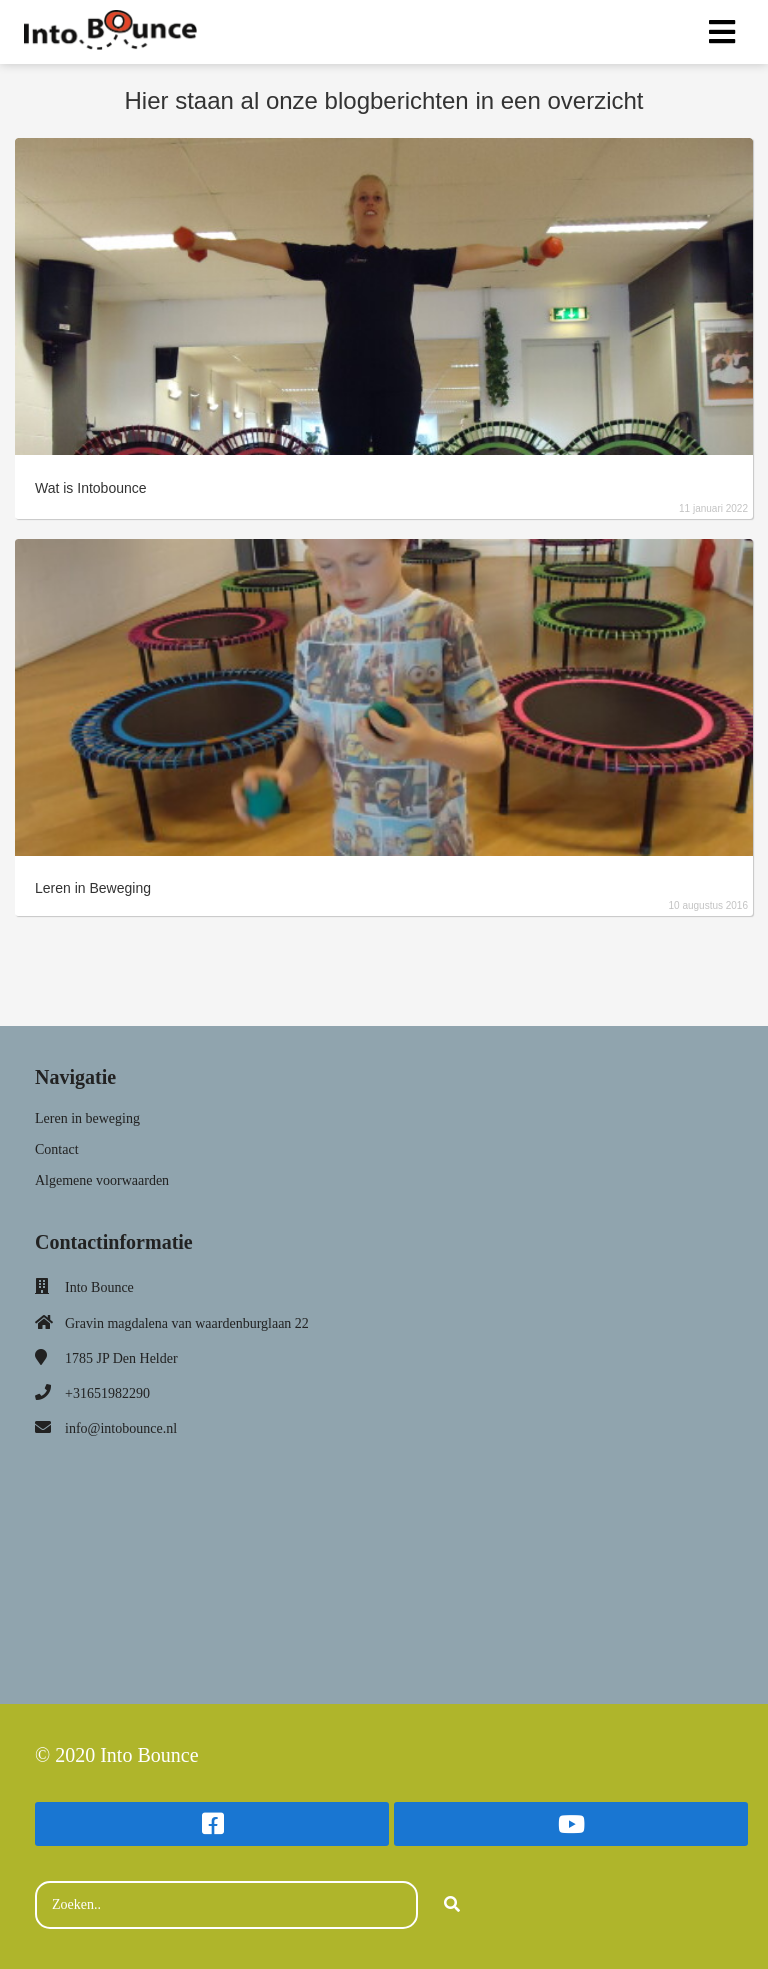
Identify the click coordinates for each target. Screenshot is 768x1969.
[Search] (452, 1905)
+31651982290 (107, 1393)
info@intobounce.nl (121, 1428)
